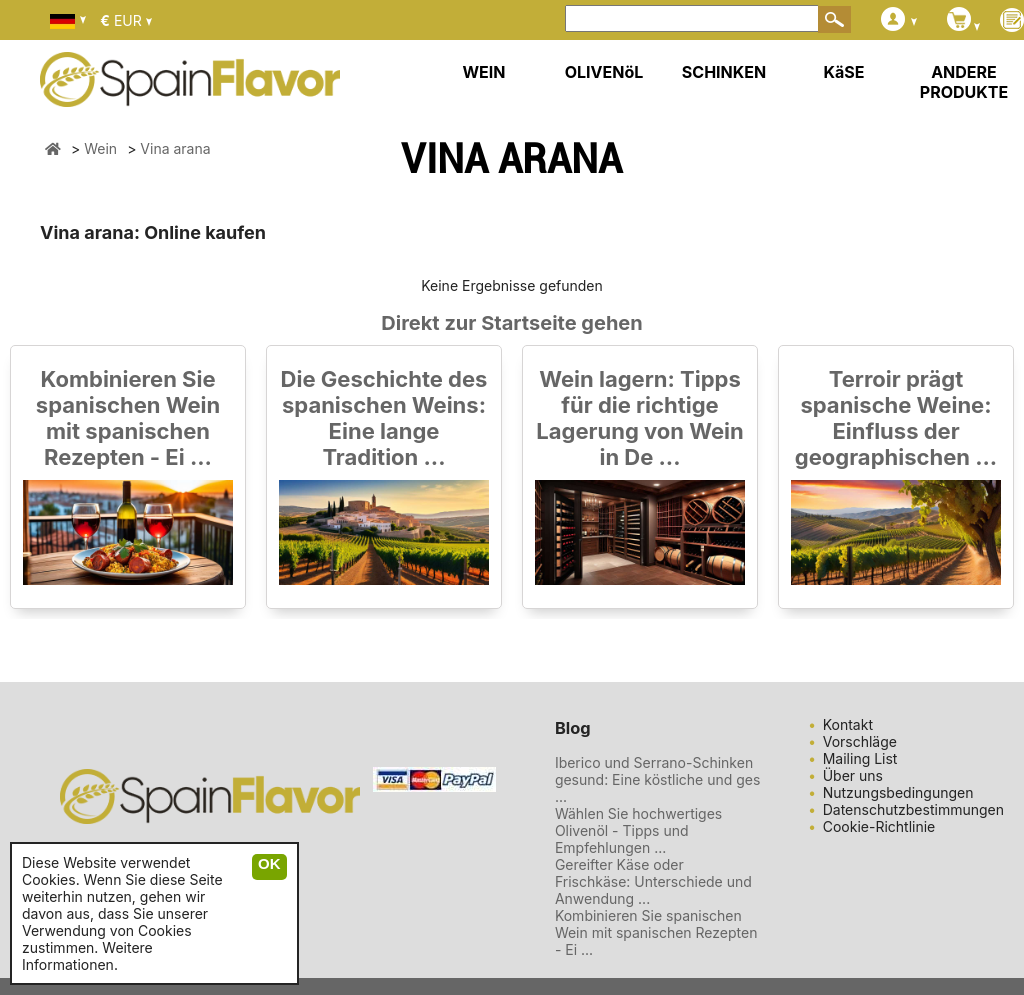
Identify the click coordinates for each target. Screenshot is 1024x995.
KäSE (844, 72)
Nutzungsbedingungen (898, 792)
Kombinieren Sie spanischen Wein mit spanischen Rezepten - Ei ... (128, 418)
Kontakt (848, 724)
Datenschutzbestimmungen (913, 809)
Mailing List (860, 758)
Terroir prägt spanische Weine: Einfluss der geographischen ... (896, 418)
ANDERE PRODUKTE (964, 82)
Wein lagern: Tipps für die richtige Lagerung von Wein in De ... (639, 418)
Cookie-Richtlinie (879, 826)
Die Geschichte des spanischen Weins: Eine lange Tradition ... (384, 418)
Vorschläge (860, 741)
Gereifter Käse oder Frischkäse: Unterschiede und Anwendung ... (653, 881)
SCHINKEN (724, 72)
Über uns (853, 775)
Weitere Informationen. (87, 956)
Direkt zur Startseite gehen (511, 323)
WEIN (483, 72)
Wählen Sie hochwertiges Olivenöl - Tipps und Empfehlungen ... (638, 830)
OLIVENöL (604, 72)
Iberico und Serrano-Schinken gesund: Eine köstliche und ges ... (658, 779)
